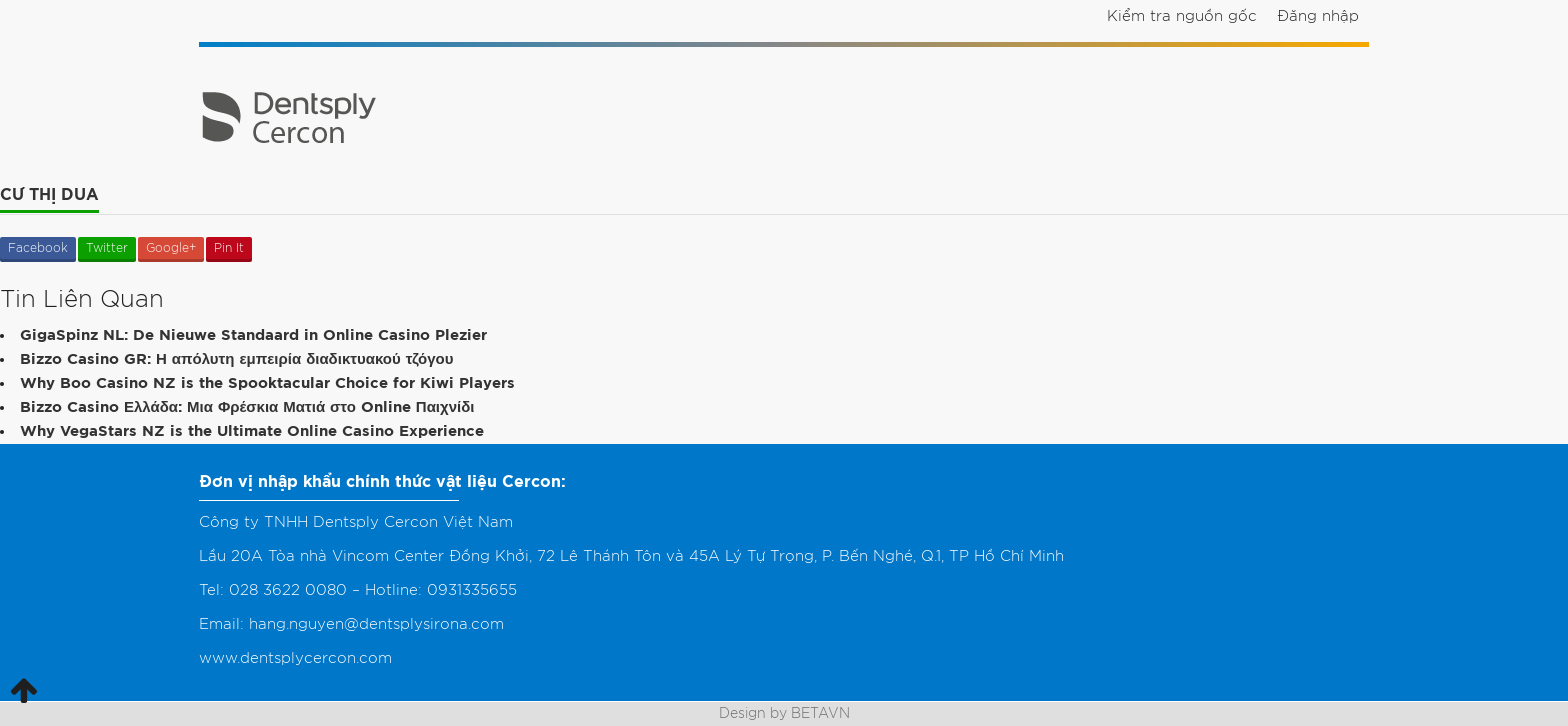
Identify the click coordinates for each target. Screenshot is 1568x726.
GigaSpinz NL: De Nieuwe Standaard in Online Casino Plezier (253, 335)
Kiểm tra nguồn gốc (1182, 16)
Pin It (229, 248)
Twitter (107, 248)
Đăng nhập (1318, 16)
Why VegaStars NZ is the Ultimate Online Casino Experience (252, 431)
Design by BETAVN (784, 714)
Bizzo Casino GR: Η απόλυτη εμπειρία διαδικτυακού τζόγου (236, 359)
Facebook (38, 248)
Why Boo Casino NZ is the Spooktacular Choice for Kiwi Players (267, 383)
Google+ (171, 248)
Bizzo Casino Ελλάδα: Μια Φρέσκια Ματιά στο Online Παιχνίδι (247, 407)
